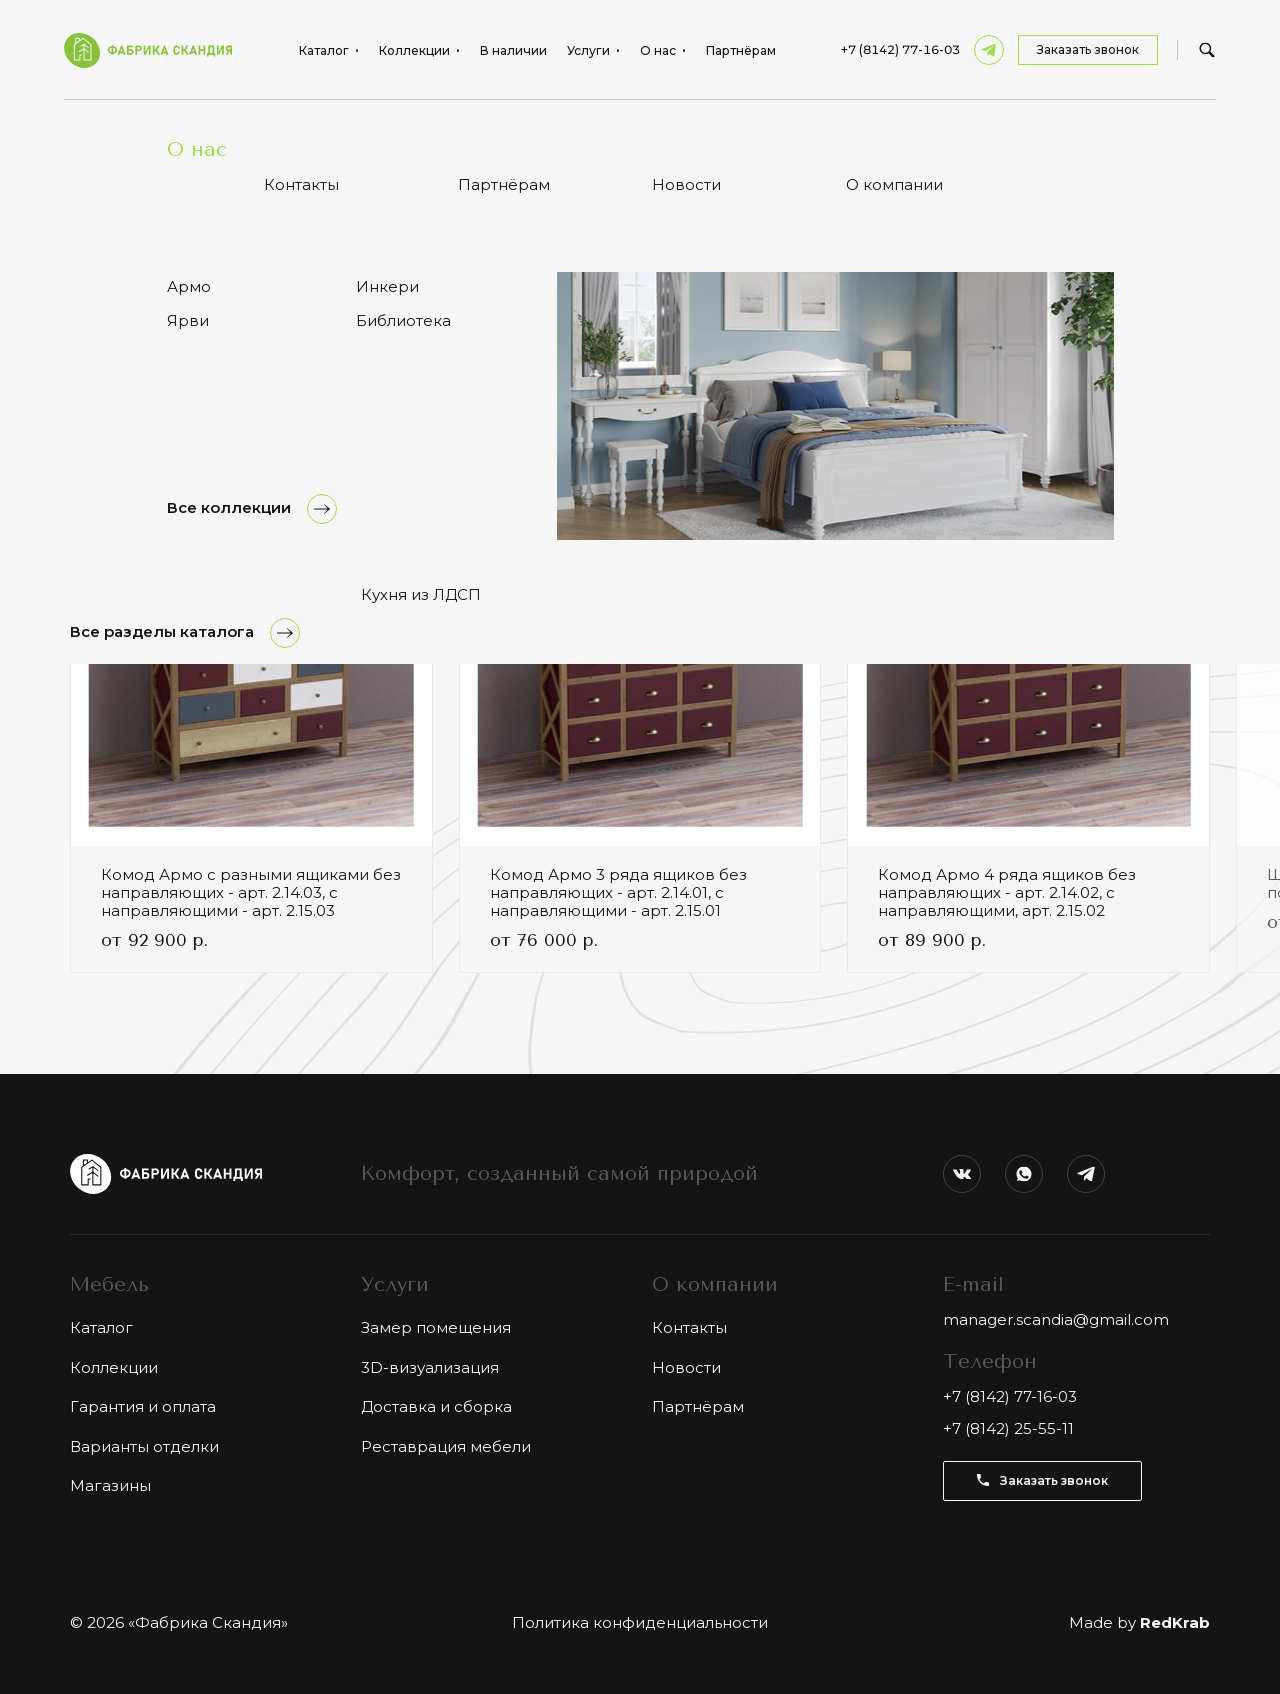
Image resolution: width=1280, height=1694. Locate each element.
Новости (686, 1367)
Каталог (101, 1327)
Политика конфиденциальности (640, 1622)
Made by (1139, 1622)
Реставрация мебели (446, 1446)
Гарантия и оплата (143, 1406)
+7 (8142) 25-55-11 (1008, 1428)
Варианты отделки (144, 1446)
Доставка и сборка (436, 1406)
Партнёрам (741, 51)
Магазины (110, 1485)
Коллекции (114, 1367)
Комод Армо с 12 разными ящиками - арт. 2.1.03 (250, 129)
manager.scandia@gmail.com (1056, 1319)
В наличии (513, 51)
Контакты (689, 1327)
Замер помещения (436, 1327)
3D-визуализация (430, 1367)
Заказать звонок (1088, 49)
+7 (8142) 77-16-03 (900, 50)
